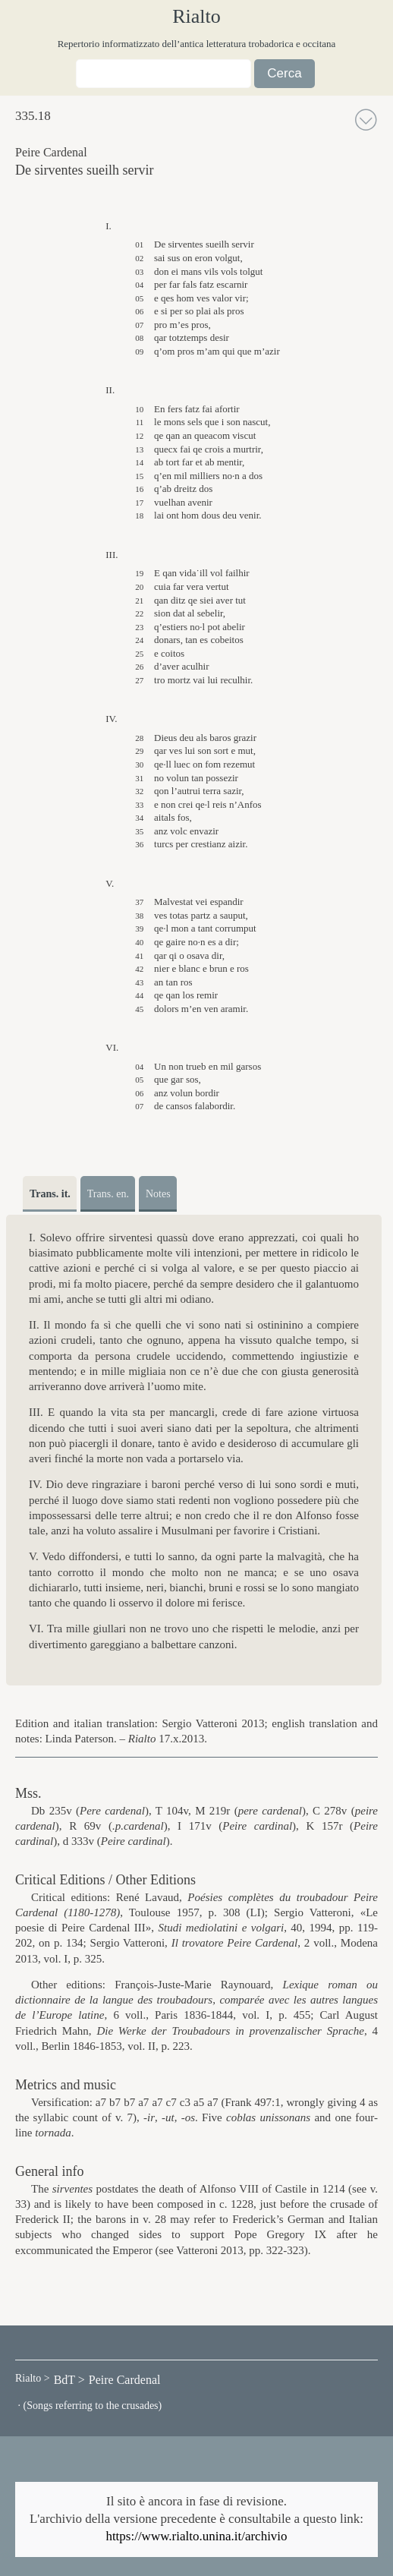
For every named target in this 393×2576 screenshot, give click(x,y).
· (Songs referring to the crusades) (88, 2405)
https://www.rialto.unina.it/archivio (196, 2536)
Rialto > (32, 2378)
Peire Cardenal (125, 2379)
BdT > (69, 2379)
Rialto (196, 17)
